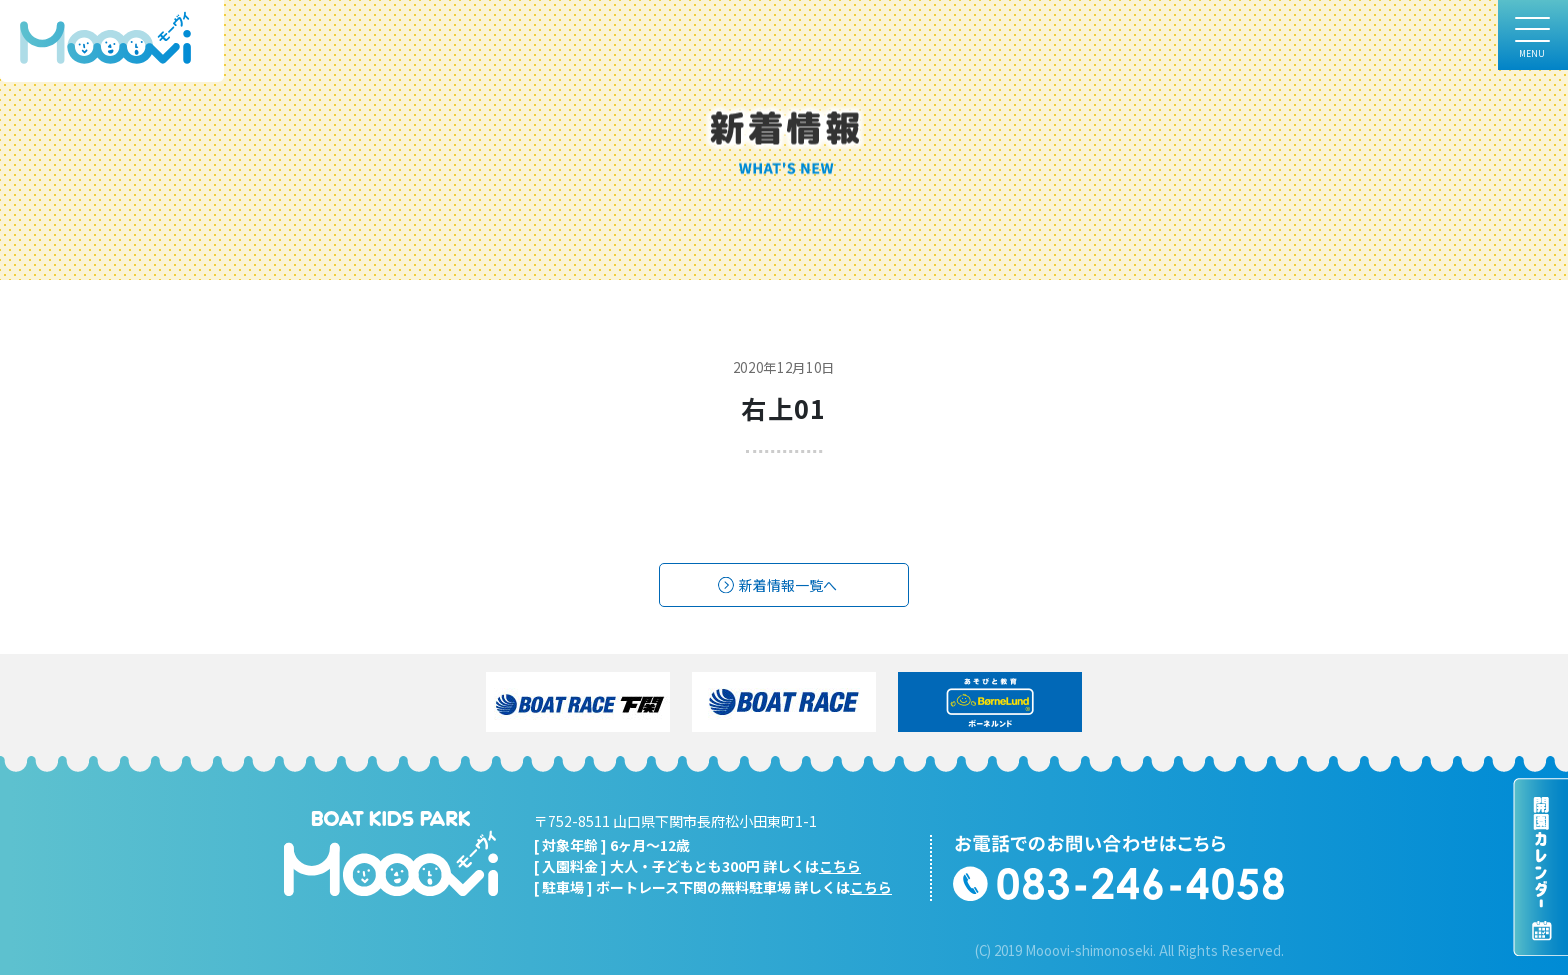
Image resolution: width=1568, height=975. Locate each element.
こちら (840, 866)
